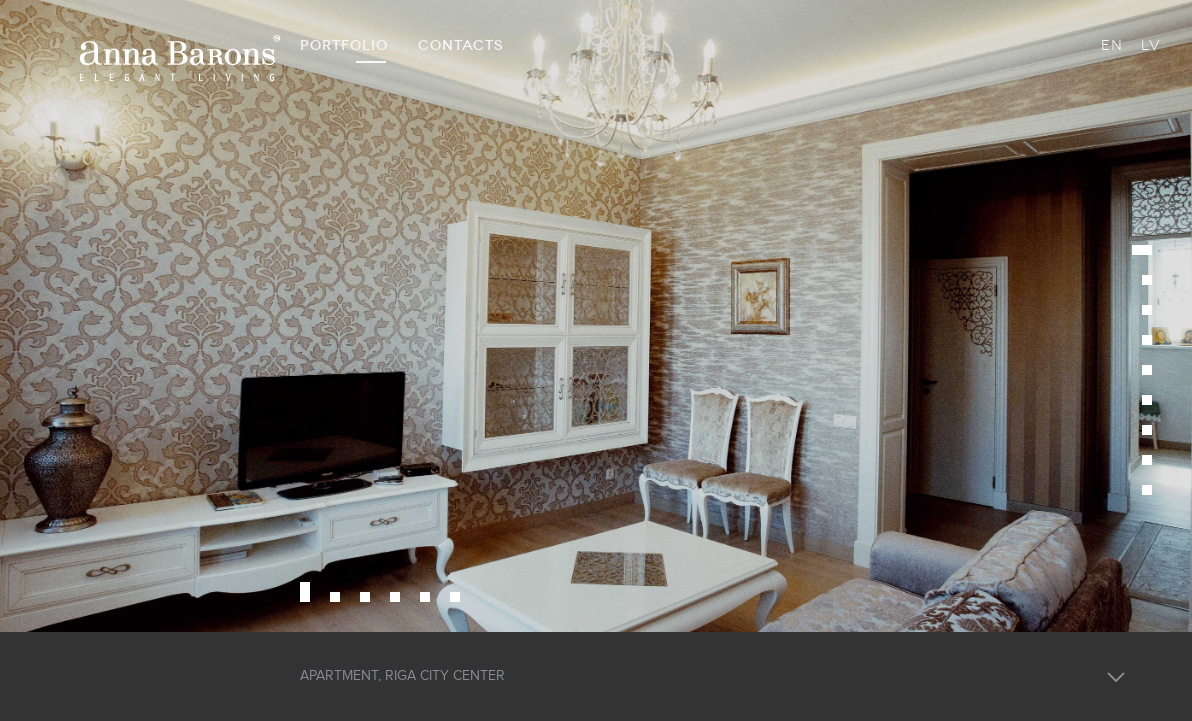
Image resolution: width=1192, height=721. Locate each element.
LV (1151, 45)
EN (1112, 45)
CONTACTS (460, 45)
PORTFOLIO (344, 45)
